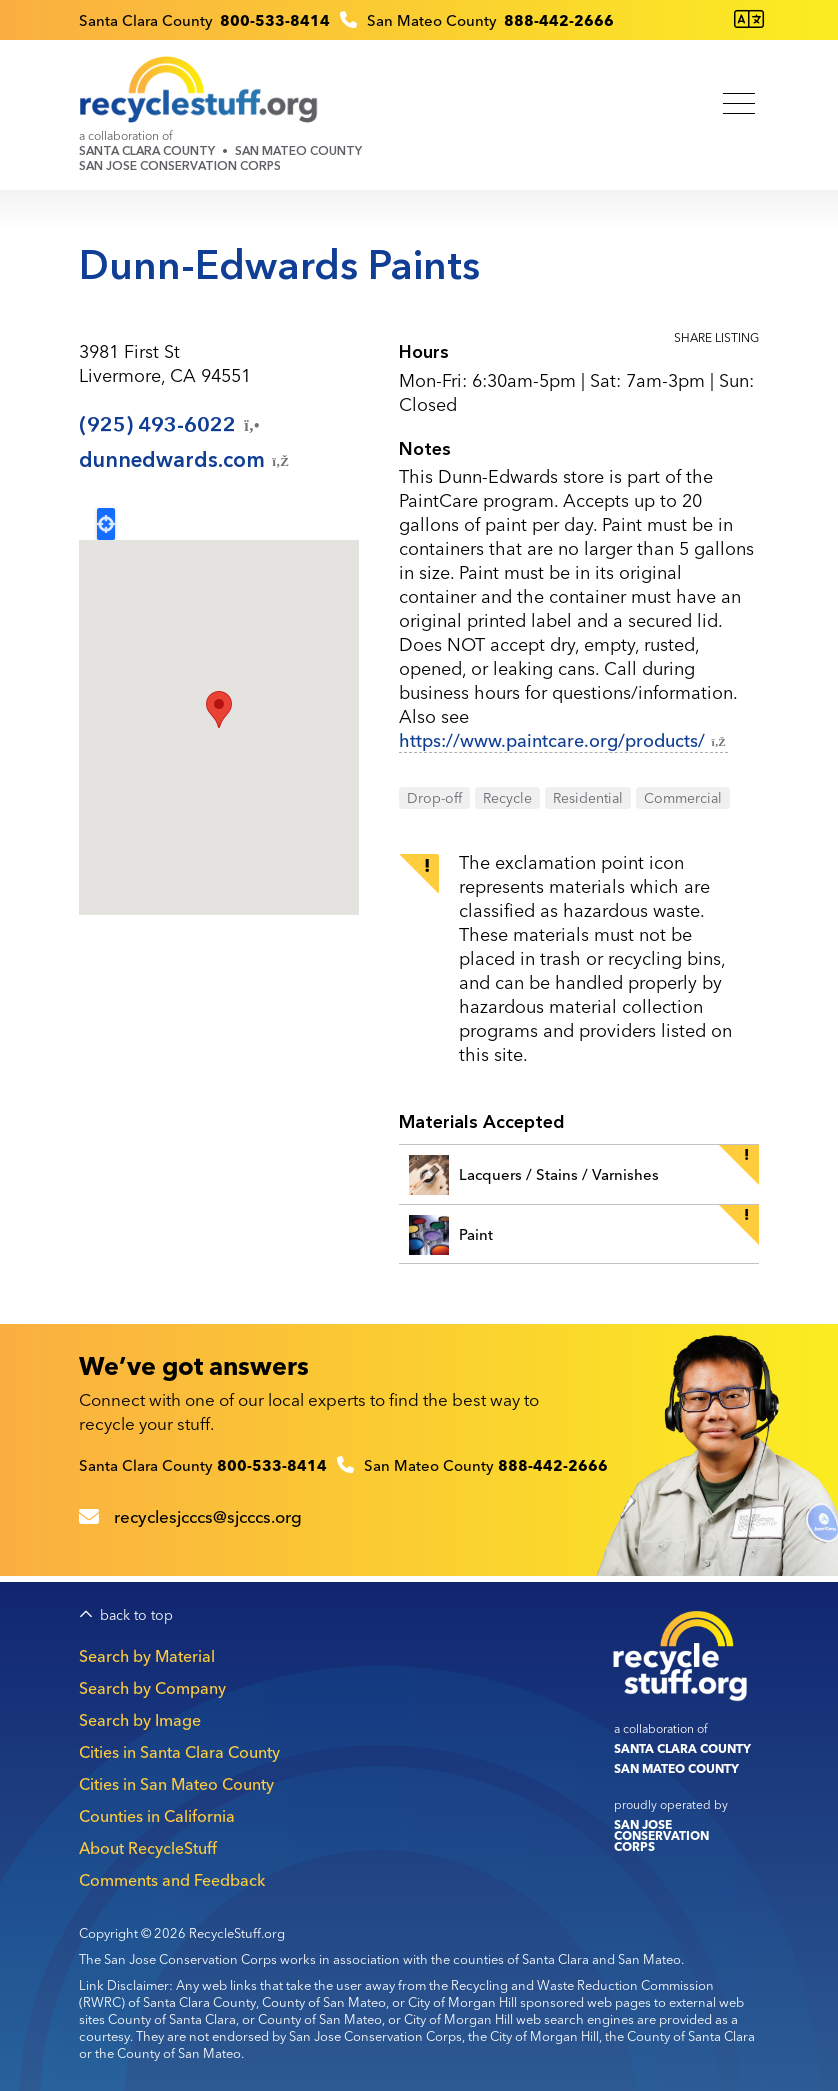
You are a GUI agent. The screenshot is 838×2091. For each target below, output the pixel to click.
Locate (106, 524)
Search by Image (140, 1720)
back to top (136, 1615)
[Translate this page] (749, 19)
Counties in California (157, 1816)
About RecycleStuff (148, 1848)
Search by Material (147, 1656)
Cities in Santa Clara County (179, 1752)
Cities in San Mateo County (176, 1784)
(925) (171, 425)
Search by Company (152, 1688)
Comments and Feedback (172, 1880)
